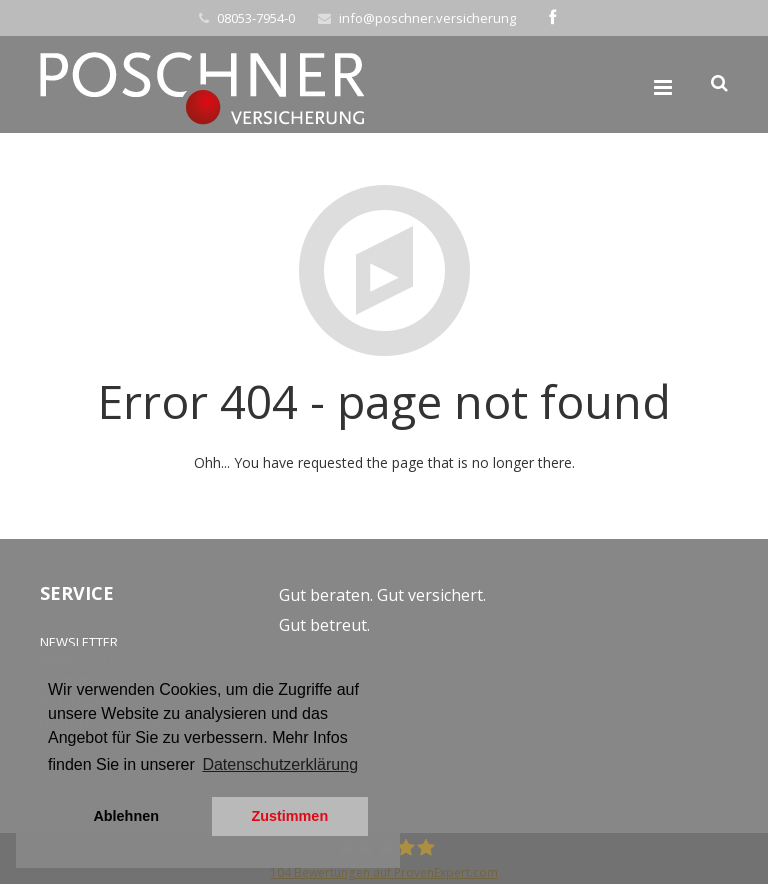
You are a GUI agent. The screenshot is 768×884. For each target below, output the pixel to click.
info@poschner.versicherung (427, 18)
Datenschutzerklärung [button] (280, 764)
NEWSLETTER (79, 642)
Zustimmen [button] (289, 816)
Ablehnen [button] (126, 816)
